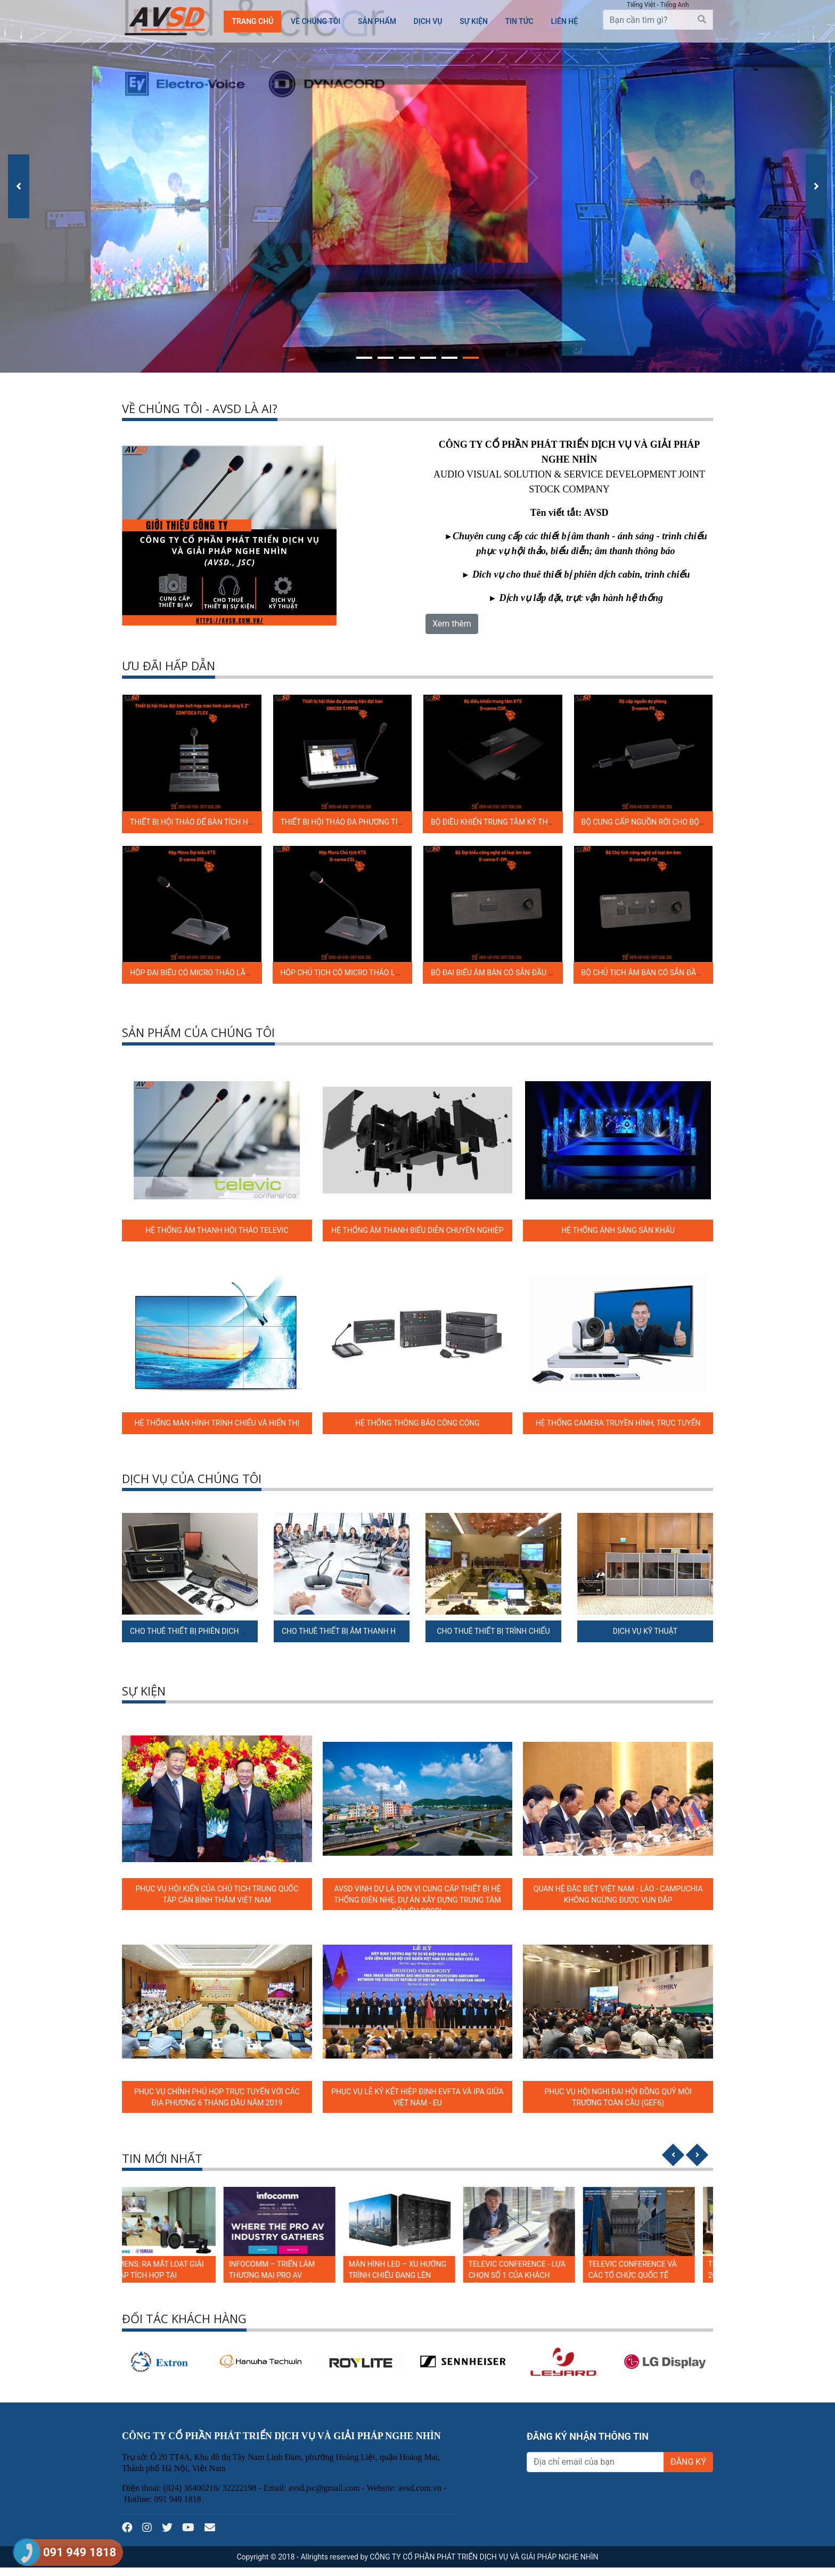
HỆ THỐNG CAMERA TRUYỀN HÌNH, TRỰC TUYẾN (618, 1423)
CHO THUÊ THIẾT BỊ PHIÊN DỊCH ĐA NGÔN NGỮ (210, 1631)
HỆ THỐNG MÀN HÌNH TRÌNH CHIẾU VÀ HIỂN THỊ (216, 1423)
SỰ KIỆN (474, 21)
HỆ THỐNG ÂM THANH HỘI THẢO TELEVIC (216, 1230)
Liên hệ (564, 21)
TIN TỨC (519, 21)
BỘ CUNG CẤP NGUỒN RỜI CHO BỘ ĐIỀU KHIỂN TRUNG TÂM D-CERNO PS (705, 822)
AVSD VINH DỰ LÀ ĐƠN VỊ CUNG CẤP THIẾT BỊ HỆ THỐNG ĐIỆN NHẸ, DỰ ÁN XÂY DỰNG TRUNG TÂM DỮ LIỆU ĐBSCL (417, 1899)
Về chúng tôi (315, 21)
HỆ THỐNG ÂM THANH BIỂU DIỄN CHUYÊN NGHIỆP (417, 1230)
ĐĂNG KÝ (688, 2462)
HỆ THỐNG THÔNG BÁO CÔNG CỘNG (417, 1423)
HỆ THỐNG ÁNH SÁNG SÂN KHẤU (618, 1230)
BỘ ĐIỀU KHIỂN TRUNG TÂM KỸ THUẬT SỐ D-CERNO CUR (526, 822)
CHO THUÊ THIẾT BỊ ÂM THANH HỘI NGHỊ (352, 1631)
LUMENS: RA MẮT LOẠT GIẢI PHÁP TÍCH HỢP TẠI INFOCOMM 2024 (174, 2275)
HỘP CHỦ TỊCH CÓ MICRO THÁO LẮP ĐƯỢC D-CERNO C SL (379, 972)
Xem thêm (451, 624)
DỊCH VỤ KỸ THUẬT (645, 1631)
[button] (364, 356)
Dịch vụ (428, 21)
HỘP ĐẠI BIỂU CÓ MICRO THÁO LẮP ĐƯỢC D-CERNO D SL (226, 972)
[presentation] (18, 186)
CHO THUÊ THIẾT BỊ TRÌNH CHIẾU (493, 1631)
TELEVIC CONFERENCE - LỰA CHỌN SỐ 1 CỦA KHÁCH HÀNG (535, 2275)
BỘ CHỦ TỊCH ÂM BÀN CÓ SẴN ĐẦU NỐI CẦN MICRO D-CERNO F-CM (695, 972)
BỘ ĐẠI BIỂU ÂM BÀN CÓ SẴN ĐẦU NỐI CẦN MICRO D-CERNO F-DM (543, 972)
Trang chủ (252, 21)
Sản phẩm (377, 21)
